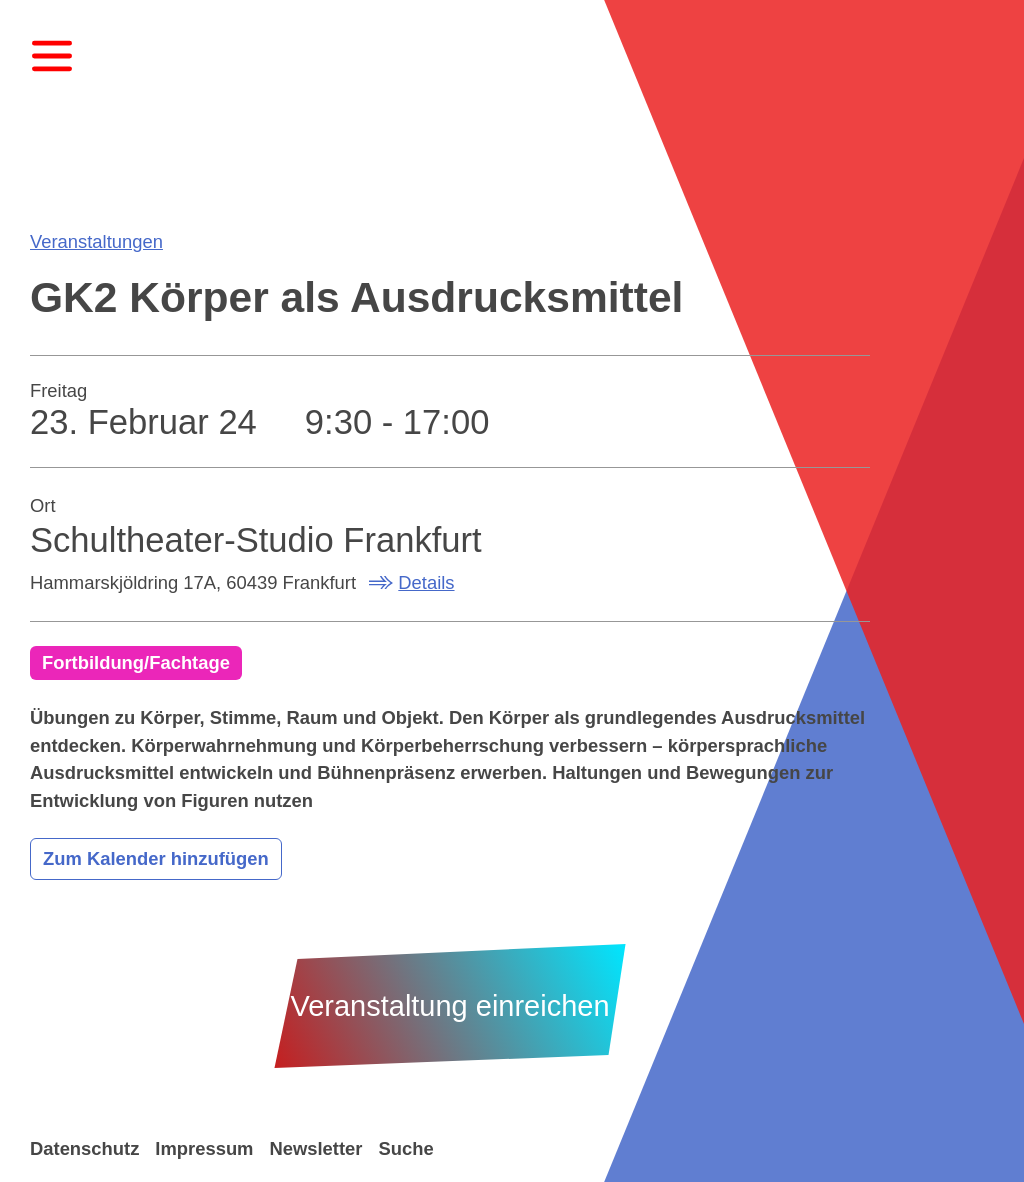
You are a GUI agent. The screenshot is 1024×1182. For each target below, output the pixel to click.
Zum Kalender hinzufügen (156, 858)
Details (426, 582)
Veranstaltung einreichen (449, 1006)
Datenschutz (84, 1148)
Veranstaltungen (96, 241)
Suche (405, 1148)
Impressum (204, 1148)
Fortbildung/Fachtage (136, 662)
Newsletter (315, 1148)
